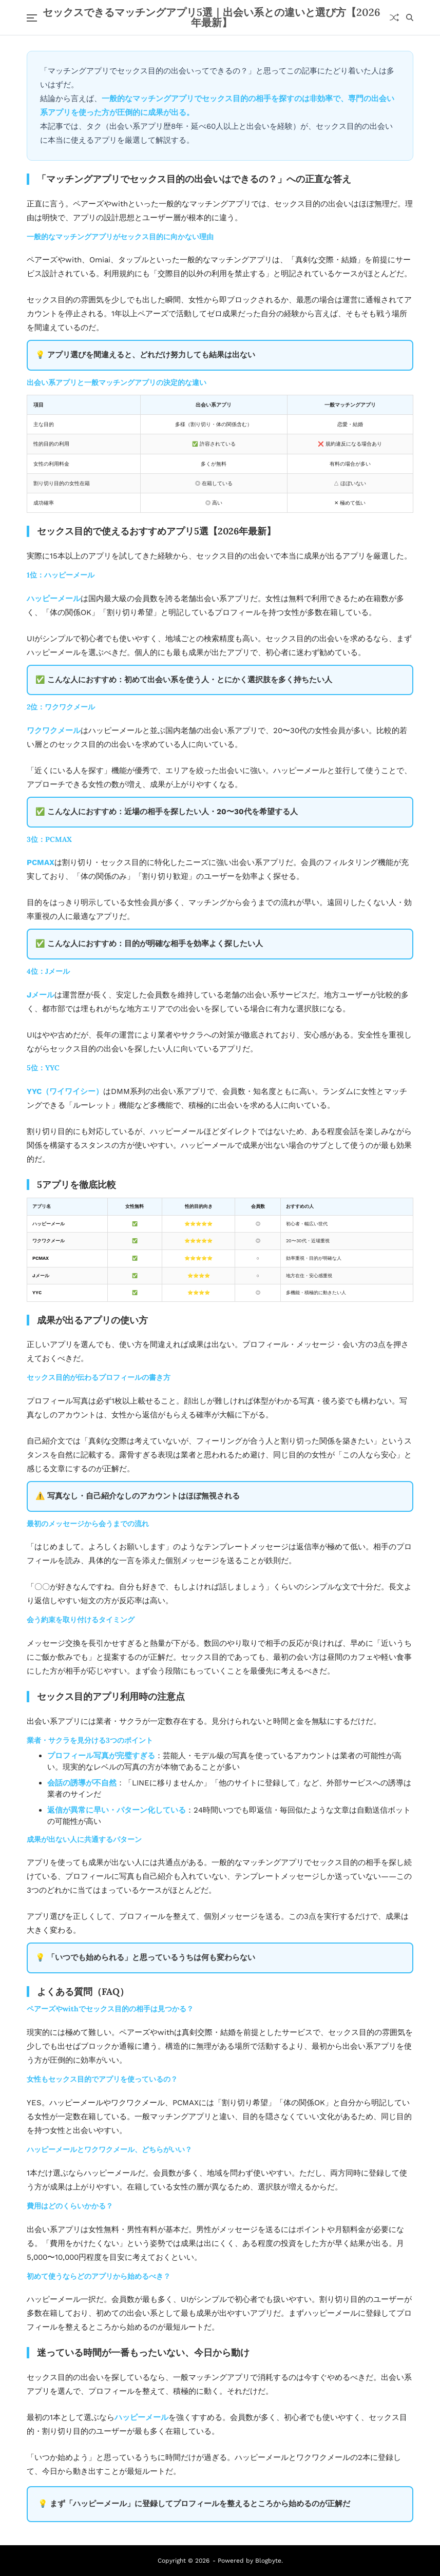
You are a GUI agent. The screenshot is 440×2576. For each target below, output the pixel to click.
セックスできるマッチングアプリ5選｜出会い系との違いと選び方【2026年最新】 (211, 17)
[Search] (409, 17)
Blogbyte (268, 2560)
